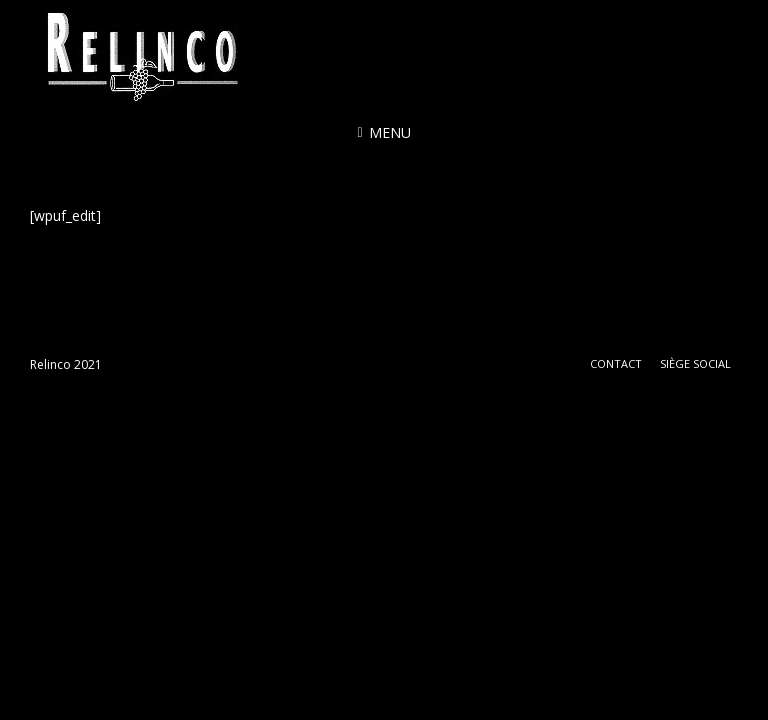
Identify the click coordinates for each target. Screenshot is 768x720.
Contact (616, 363)
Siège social (695, 363)
